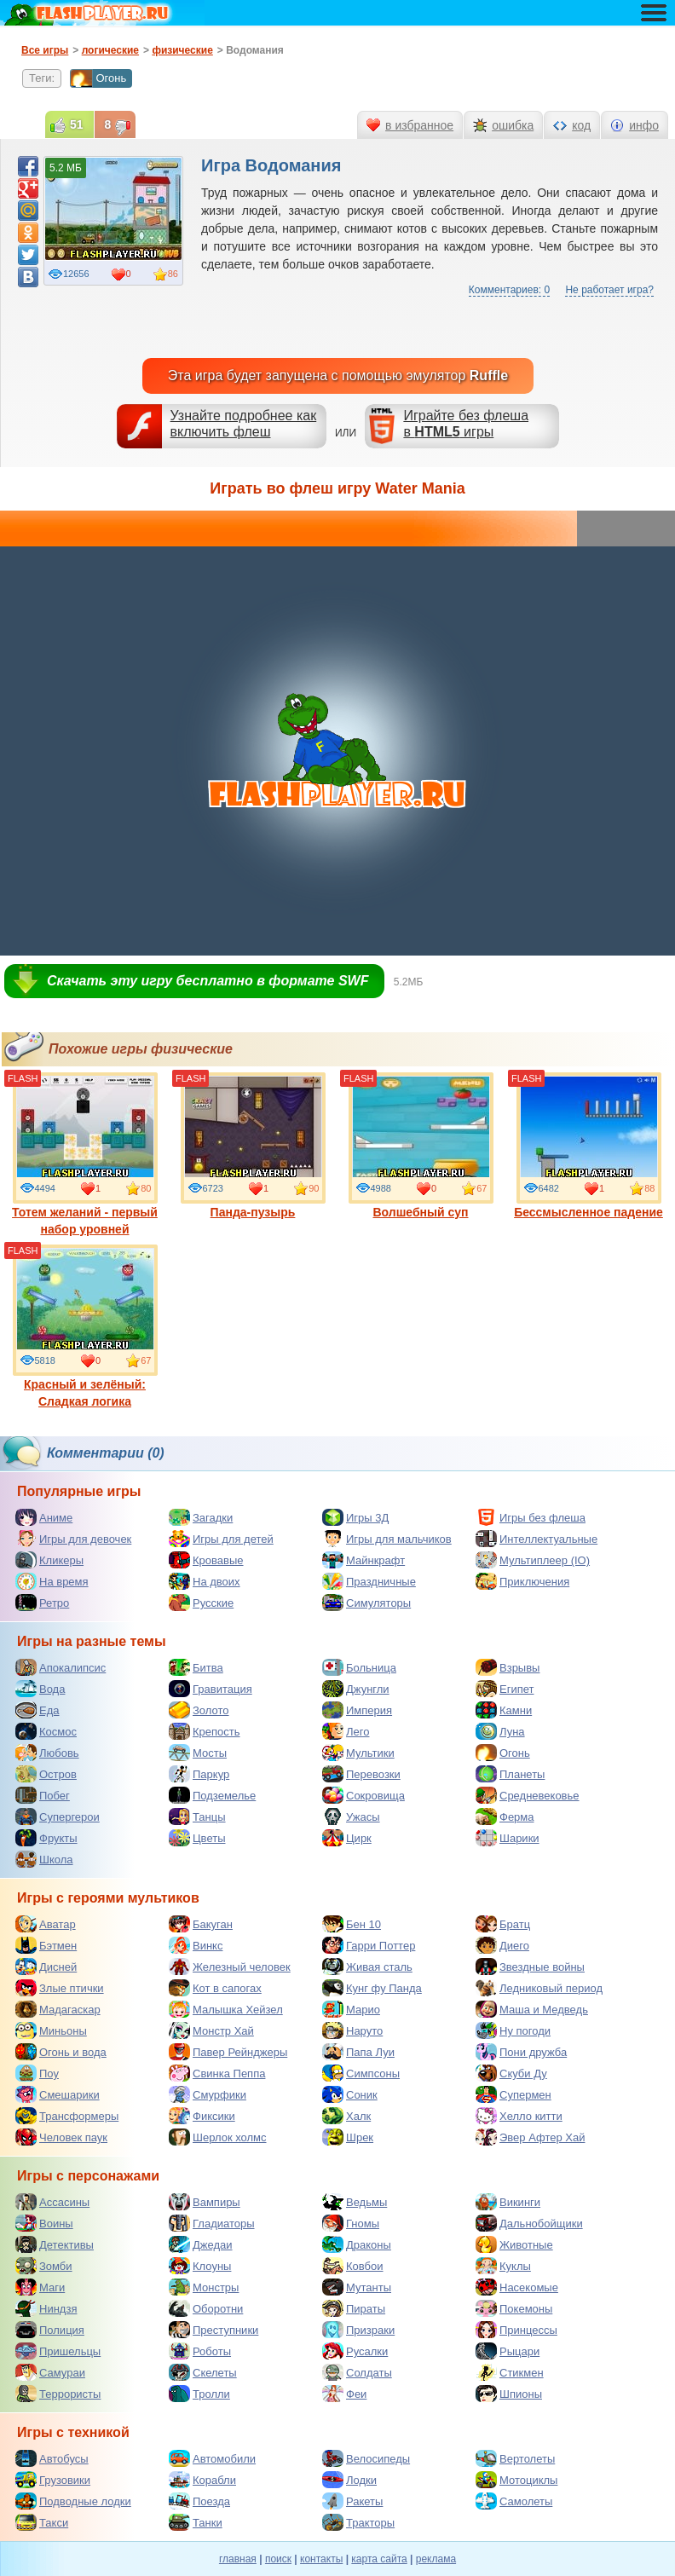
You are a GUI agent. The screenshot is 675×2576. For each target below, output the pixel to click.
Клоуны (200, 2265)
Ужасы (351, 1816)
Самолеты (514, 2501)
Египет (505, 1688)
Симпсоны (361, 2073)
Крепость (204, 1731)
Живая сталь (367, 1966)
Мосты (198, 1752)
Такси (41, 2522)
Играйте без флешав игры (465, 423)
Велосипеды (366, 2458)
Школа (44, 1859)
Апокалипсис (60, 1667)
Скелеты (203, 2372)
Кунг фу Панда (372, 1987)
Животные (514, 2244)
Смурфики (207, 2094)
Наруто (352, 2030)
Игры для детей (221, 1538)
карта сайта (379, 2559)
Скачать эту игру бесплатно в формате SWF (207, 980)
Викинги (508, 2201)
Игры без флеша (531, 1517)
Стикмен (510, 2372)
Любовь (47, 1752)
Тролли (199, 2393)
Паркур (199, 1773)
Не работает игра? (609, 290)
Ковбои (353, 2265)
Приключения (522, 1581)
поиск (278, 2559)
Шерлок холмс (218, 2137)
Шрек (347, 2137)
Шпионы (509, 2393)
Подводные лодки (73, 2501)
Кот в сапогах (215, 1987)
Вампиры (204, 2201)
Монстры (204, 2287)
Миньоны (51, 2030)
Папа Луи (358, 2051)
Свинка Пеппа (217, 2073)
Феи (344, 2393)
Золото (199, 1709)
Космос (46, 1731)
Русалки (355, 2350)
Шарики (507, 1837)
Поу (37, 2073)
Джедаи (201, 2244)
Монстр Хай (211, 2030)
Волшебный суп (421, 1145)
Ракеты (352, 2501)
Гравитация (210, 1688)
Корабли (202, 2479)
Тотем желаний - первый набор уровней (85, 1154)
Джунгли (355, 1688)
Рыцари (507, 2350)
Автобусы (52, 2458)
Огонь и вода (61, 2051)
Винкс (195, 1945)
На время (52, 1581)
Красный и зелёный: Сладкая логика (85, 1326)
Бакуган (201, 1923)
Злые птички (59, 1987)
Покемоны (514, 2308)
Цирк (347, 1837)
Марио (351, 2009)
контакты (321, 2559)
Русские (201, 1602)
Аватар (45, 1923)
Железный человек (230, 1966)
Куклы (503, 2265)
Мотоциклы (516, 2479)
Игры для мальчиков (387, 1538)
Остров (46, 1773)
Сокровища (363, 1795)
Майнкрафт (363, 1559)
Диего (502, 1945)
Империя (357, 1709)
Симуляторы (366, 1602)
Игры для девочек (73, 1538)
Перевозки (361, 1773)
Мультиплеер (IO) (533, 1559)
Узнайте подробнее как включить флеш (243, 423)
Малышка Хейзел (226, 2009)
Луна (500, 1731)
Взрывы (507, 1667)
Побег (42, 1795)
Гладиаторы (212, 2223)
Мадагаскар (58, 2009)
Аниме (43, 1517)
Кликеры (49, 1559)
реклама (436, 2559)
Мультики (358, 1752)
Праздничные (369, 1581)
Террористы (58, 2393)
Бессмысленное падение (588, 1145)
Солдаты (357, 2372)
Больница (359, 1667)
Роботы (200, 2350)
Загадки (201, 1517)
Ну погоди (513, 2030)
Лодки (349, 2479)
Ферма (505, 1816)
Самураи (50, 2372)
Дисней (46, 1966)
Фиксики (202, 2115)
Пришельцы (58, 2350)
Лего (345, 1731)
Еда (37, 1709)
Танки (195, 2522)
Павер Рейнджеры (228, 2051)
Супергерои (57, 1816)
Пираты (353, 2308)
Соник (350, 2094)
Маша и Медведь (532, 2009)
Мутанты (356, 2287)
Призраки (358, 2329)
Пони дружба (521, 2051)
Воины (44, 2223)
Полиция (49, 2329)
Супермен (513, 2094)
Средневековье (528, 1795)
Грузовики (52, 2479)
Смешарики (57, 2094)
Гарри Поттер (368, 1945)
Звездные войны (530, 1966)
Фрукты (46, 1837)
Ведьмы (354, 2201)
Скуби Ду (511, 2073)
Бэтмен (46, 1945)
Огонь (98, 78)
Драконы (356, 2244)
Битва (196, 1667)
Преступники (213, 2329)
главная (238, 2559)
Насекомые (517, 2287)
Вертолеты (515, 2458)
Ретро (42, 1602)
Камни (504, 1709)
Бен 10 (351, 1923)
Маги (40, 2287)
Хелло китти (519, 2115)
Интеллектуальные (536, 1538)
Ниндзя (46, 2308)
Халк (346, 2115)
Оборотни (206, 2308)
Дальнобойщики (529, 2223)
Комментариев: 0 (509, 290)
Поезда (199, 2501)
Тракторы (358, 2522)
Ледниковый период (539, 1987)
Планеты (510, 1773)
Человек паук (61, 2137)
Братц (503, 1923)
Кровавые (206, 1559)
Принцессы (516, 2329)
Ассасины (52, 2201)
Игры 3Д (355, 1517)
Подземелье (212, 1795)
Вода (40, 1688)
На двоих (204, 1581)
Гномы (350, 2223)
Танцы (197, 1816)
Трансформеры (66, 2115)
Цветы (197, 1837)
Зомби (43, 2265)
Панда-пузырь (253, 1145)
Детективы (54, 2244)
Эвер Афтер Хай (530, 2137)
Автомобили (212, 2458)
